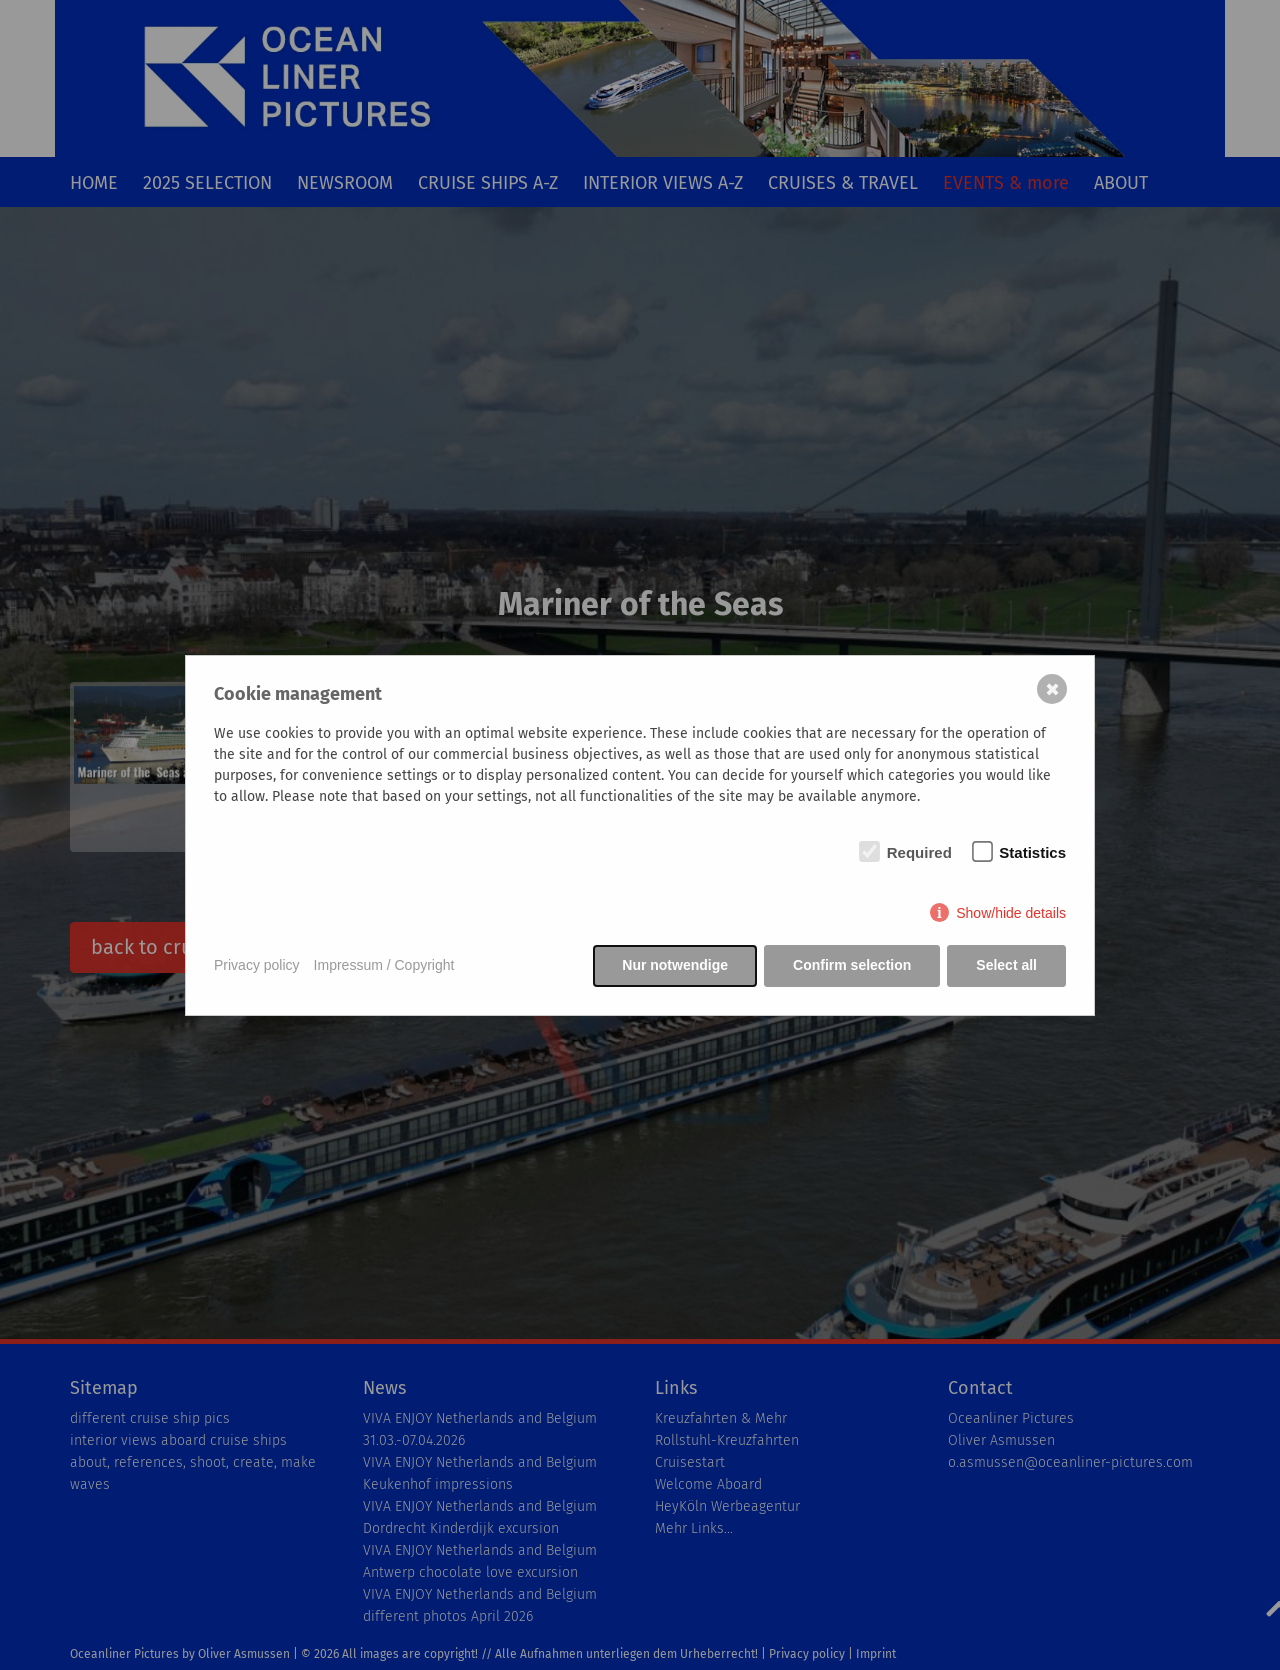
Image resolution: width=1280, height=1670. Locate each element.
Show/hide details (1011, 913)
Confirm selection (852, 965)
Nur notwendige (675, 965)
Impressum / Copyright (384, 965)
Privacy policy (257, 965)
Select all (1006, 965)
